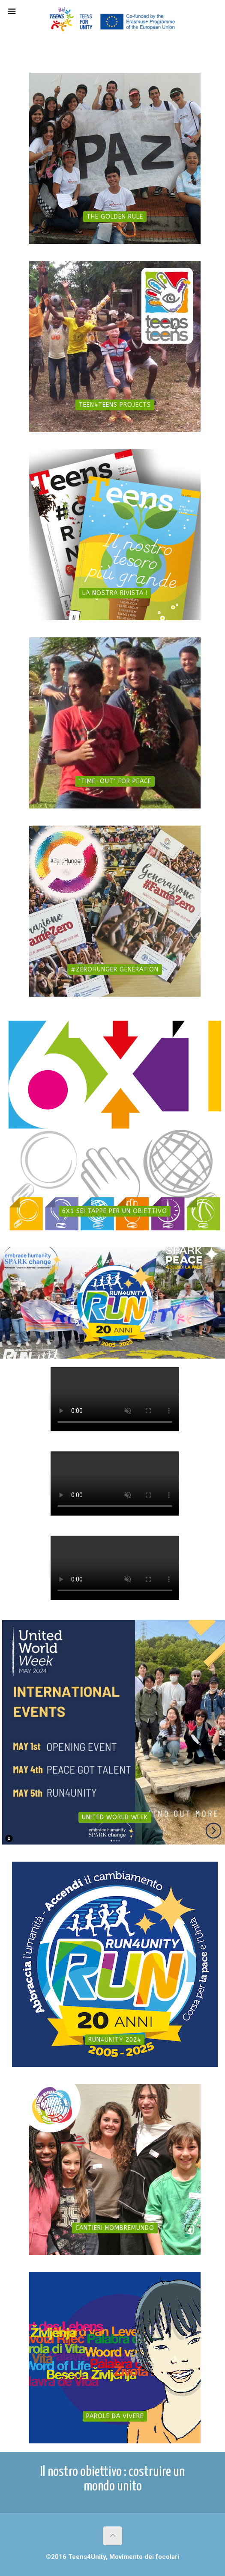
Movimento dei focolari (144, 2557)
